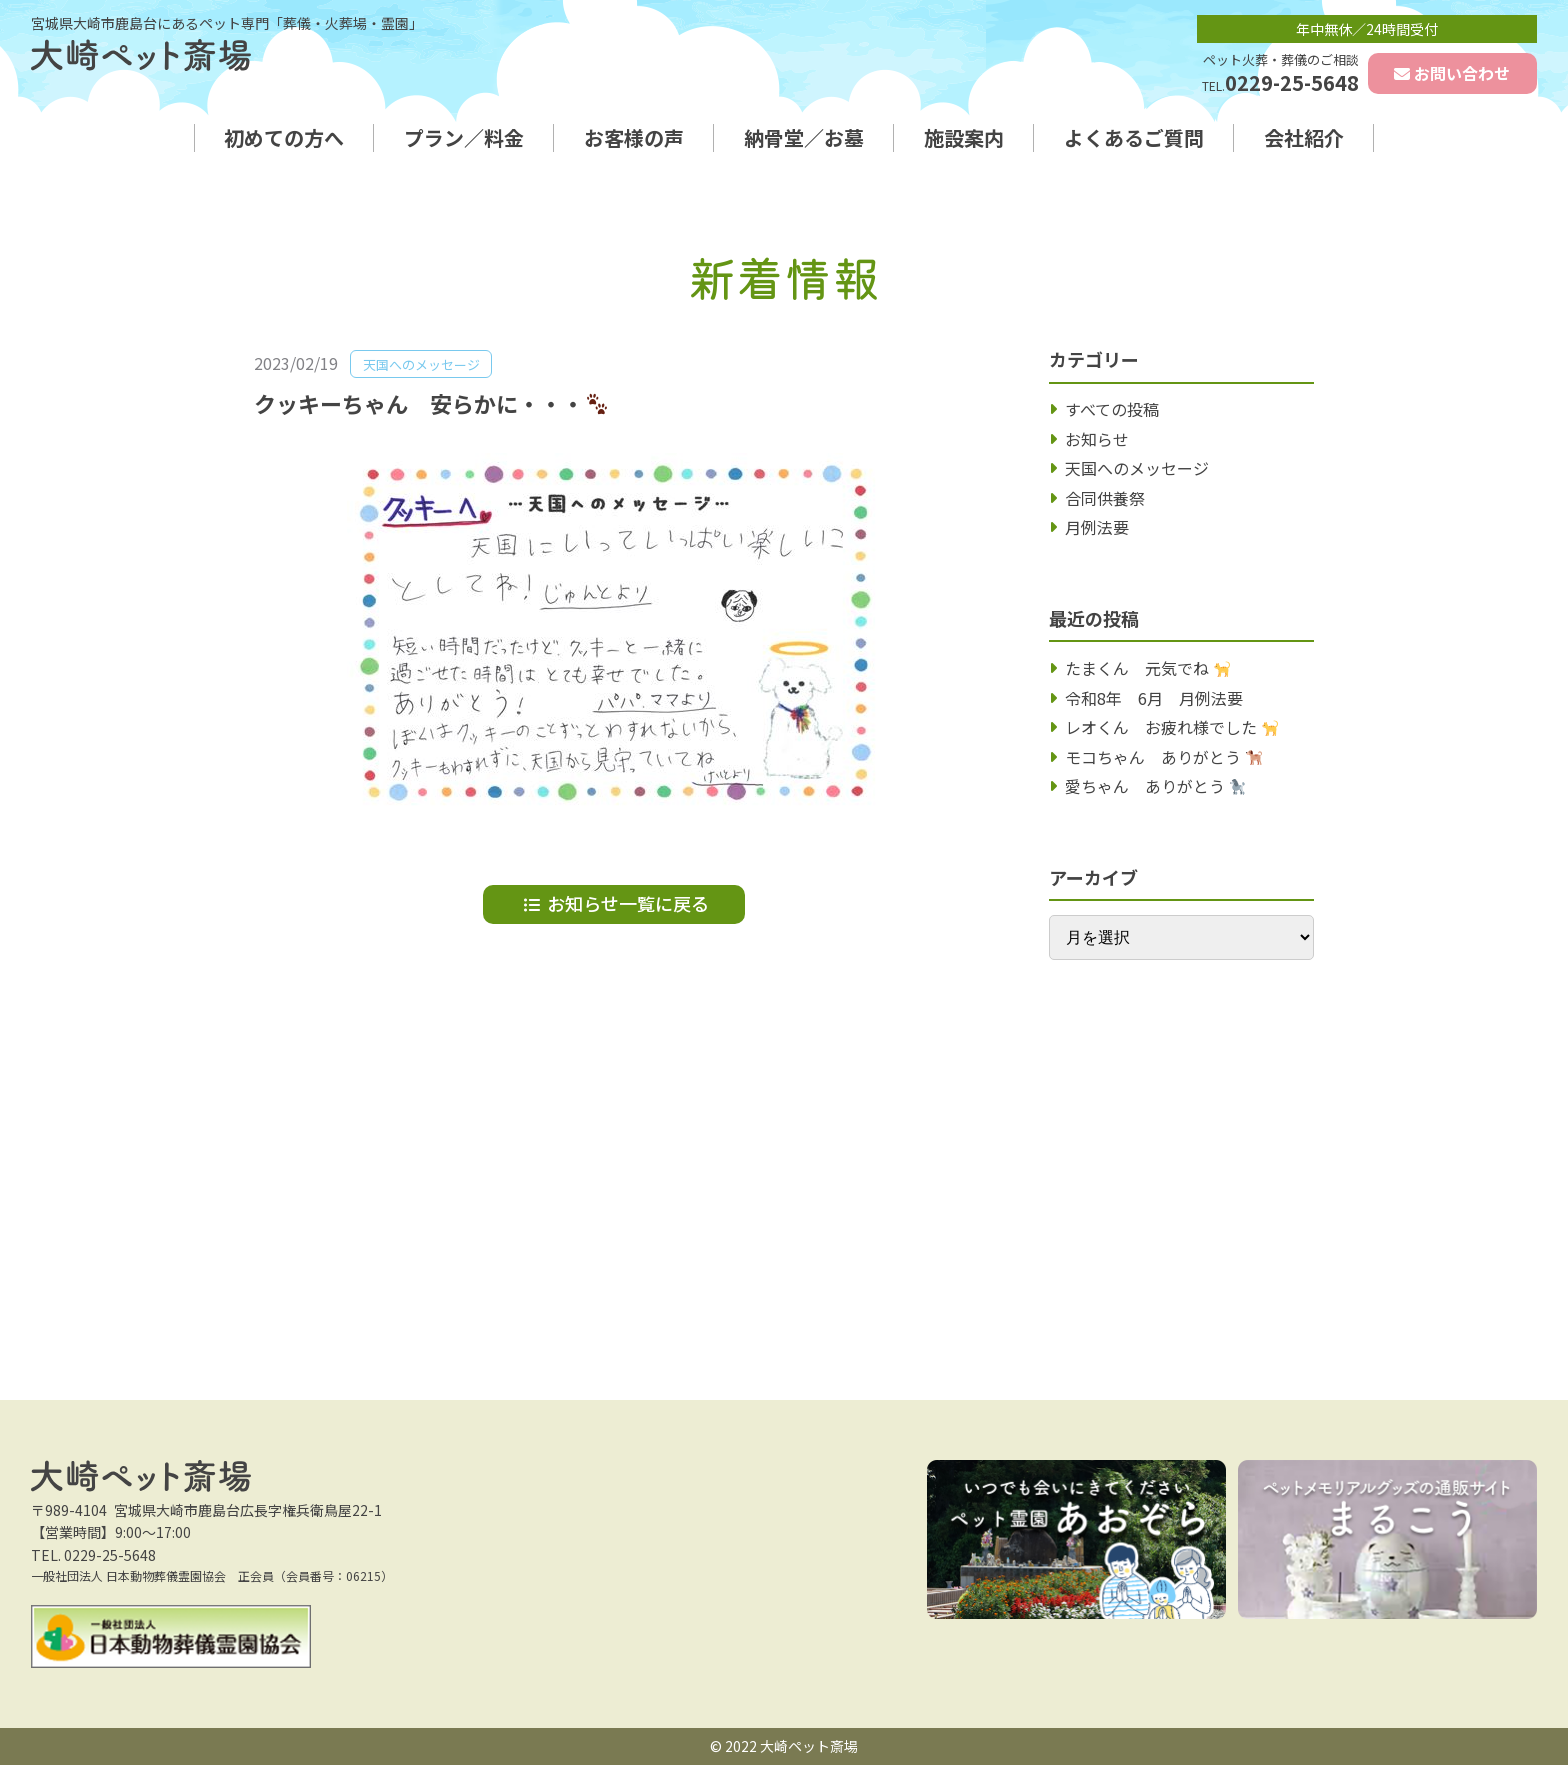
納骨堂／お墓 (804, 138)
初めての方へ (284, 138)
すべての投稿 (1112, 409)
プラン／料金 (464, 138)
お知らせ (1097, 439)
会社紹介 (1304, 138)
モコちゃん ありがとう (1163, 757)
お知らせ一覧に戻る (628, 903)
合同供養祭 (1105, 498)
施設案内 (964, 138)
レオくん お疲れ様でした (1171, 727)
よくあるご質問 (1134, 138)
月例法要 (1097, 527)
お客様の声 (634, 138)
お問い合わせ (1462, 73)
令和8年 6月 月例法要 (1154, 698)
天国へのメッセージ (1137, 468)
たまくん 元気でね (1147, 668)
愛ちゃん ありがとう (1155, 786)
